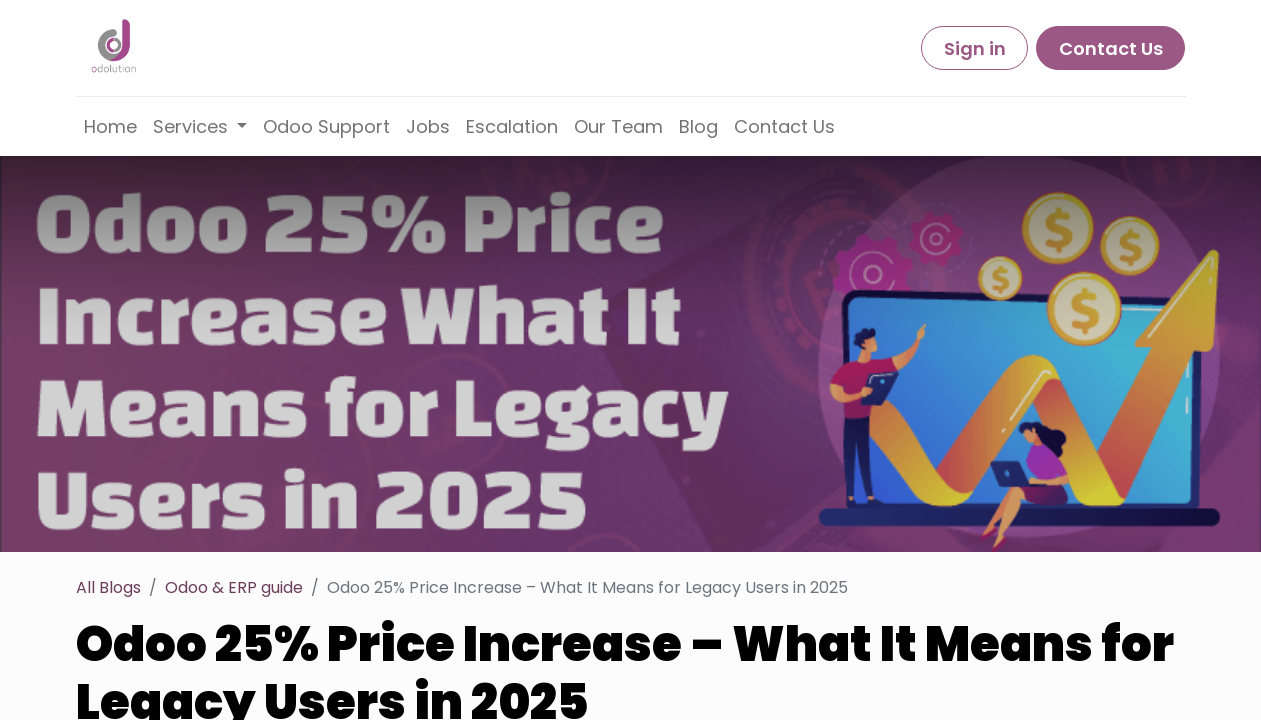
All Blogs (108, 587)
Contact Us (1111, 48)
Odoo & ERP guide (234, 587)
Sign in (975, 48)
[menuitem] (110, 126)
